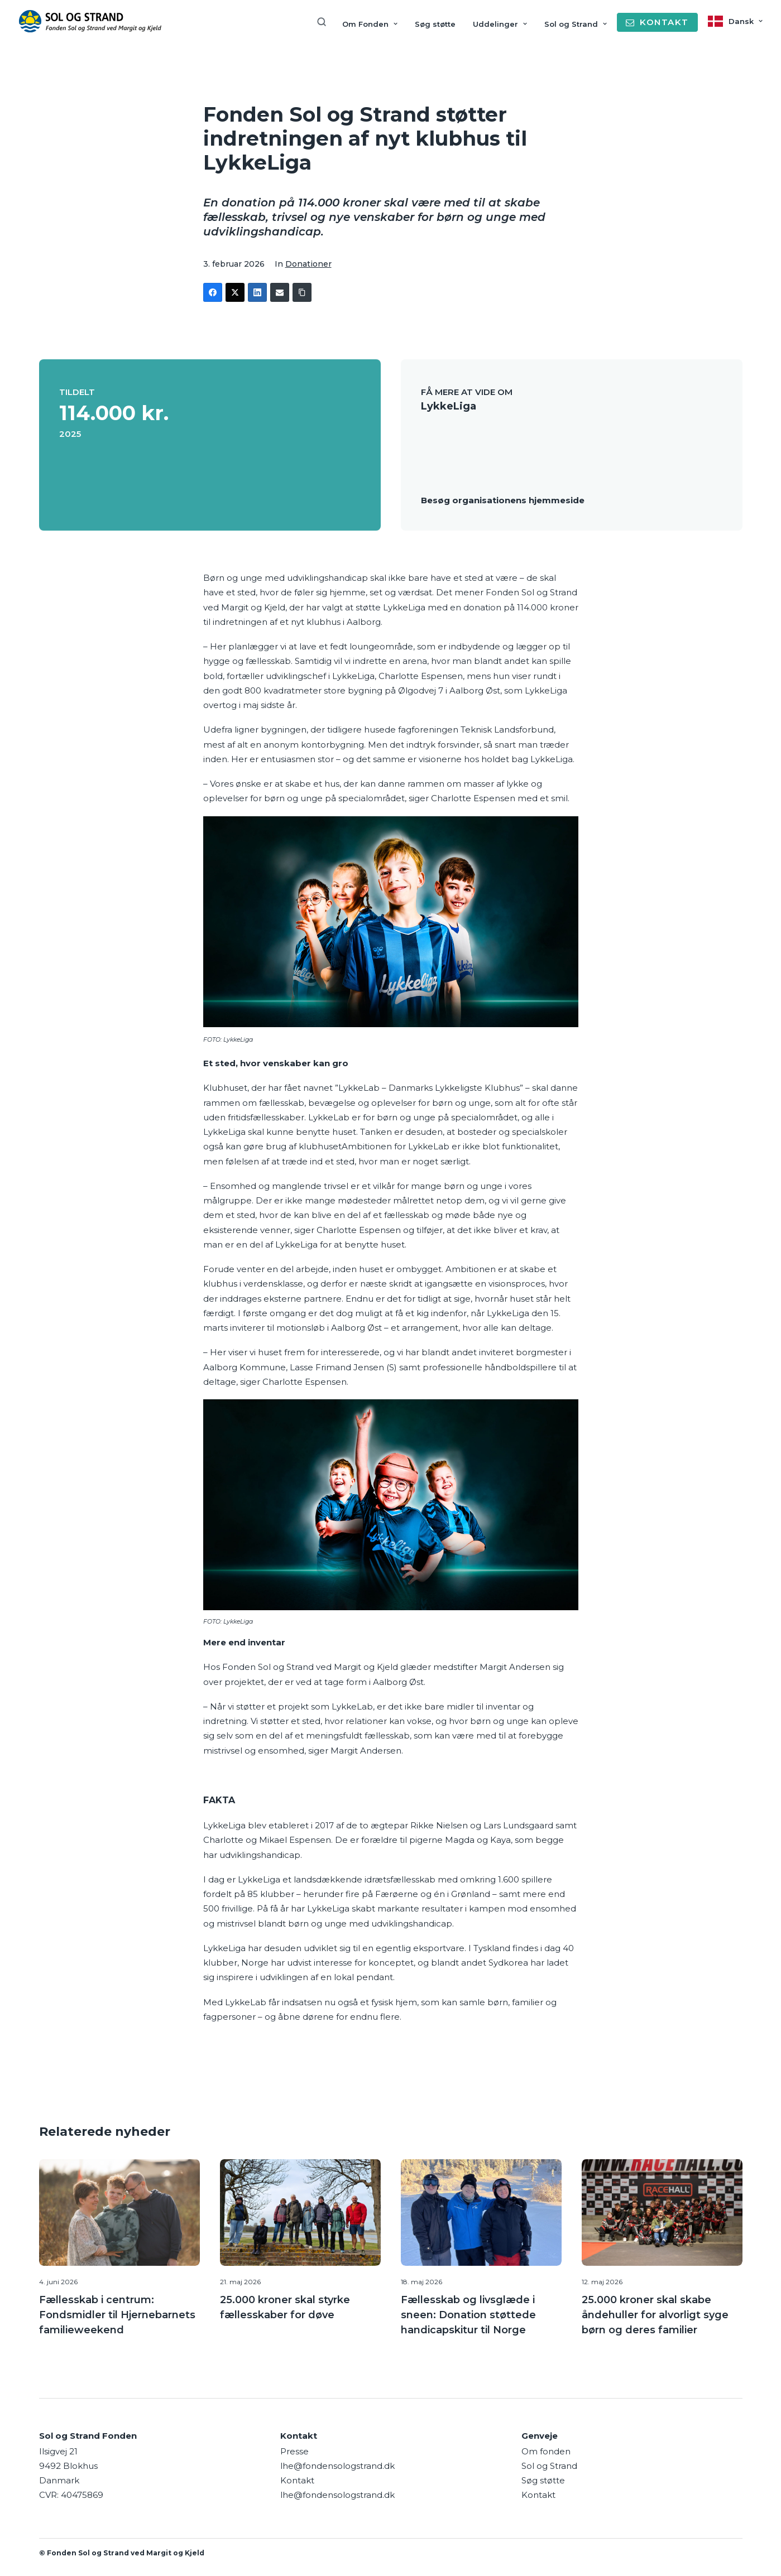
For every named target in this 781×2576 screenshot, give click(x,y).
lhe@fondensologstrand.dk (337, 2465)
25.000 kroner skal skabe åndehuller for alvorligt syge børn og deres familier (655, 2314)
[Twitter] (235, 292)
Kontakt (538, 2494)
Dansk (746, 21)
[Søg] (325, 22)
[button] (119, 2211)
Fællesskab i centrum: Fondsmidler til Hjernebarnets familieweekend (117, 2314)
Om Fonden (369, 24)
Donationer (308, 264)
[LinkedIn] (257, 292)
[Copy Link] (302, 292)
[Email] (279, 292)
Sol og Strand (575, 24)
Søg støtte (435, 24)
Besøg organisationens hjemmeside (502, 499)
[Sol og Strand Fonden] (90, 21)
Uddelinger (500, 24)
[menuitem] (325, 22)
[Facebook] (212, 292)
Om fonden (546, 2450)
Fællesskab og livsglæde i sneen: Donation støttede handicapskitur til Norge (468, 2314)
